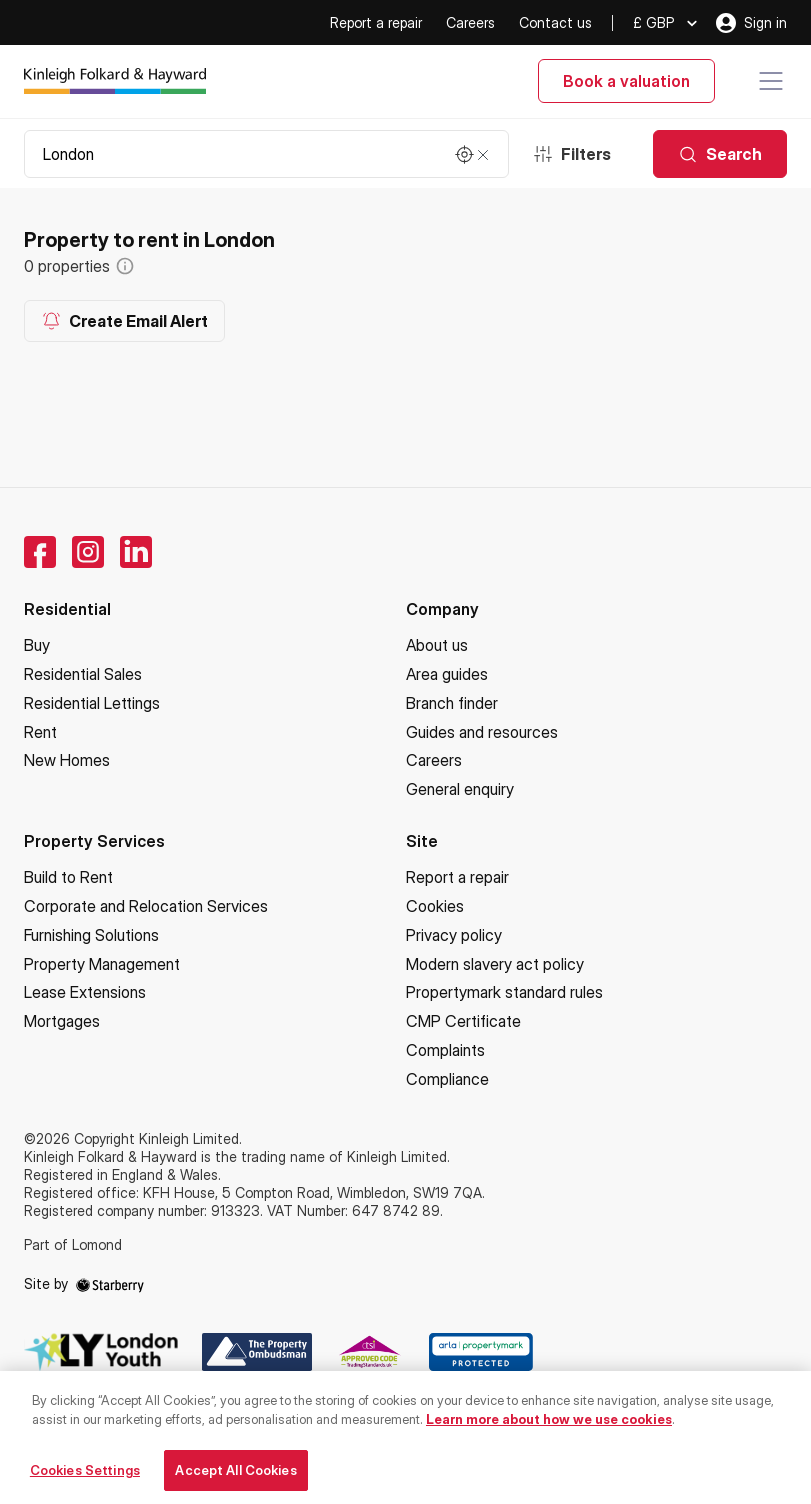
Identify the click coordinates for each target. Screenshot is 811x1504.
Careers (470, 22)
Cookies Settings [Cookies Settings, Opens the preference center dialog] (85, 1478)
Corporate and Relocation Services (146, 906)
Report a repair (376, 22)
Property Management (102, 964)
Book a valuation (626, 81)
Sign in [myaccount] (751, 23)
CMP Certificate (463, 1021)
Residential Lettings (92, 703)
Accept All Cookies (235, 1478)
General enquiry (460, 789)
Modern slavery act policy (495, 964)
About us (437, 645)
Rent (40, 732)
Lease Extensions (85, 992)
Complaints (445, 1050)
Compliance (447, 1079)
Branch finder (452, 703)
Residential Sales (83, 674)
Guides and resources (482, 732)
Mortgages (62, 1021)
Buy (37, 645)
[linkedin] (136, 552)
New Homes (67, 760)
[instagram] (88, 552)
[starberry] (110, 1283)
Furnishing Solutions (91, 935)
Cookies (435, 906)
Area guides (447, 674)
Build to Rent (68, 877)
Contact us (555, 22)
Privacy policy (454, 935)
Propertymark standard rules (504, 992)
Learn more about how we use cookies (549, 1427)
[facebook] (40, 552)
